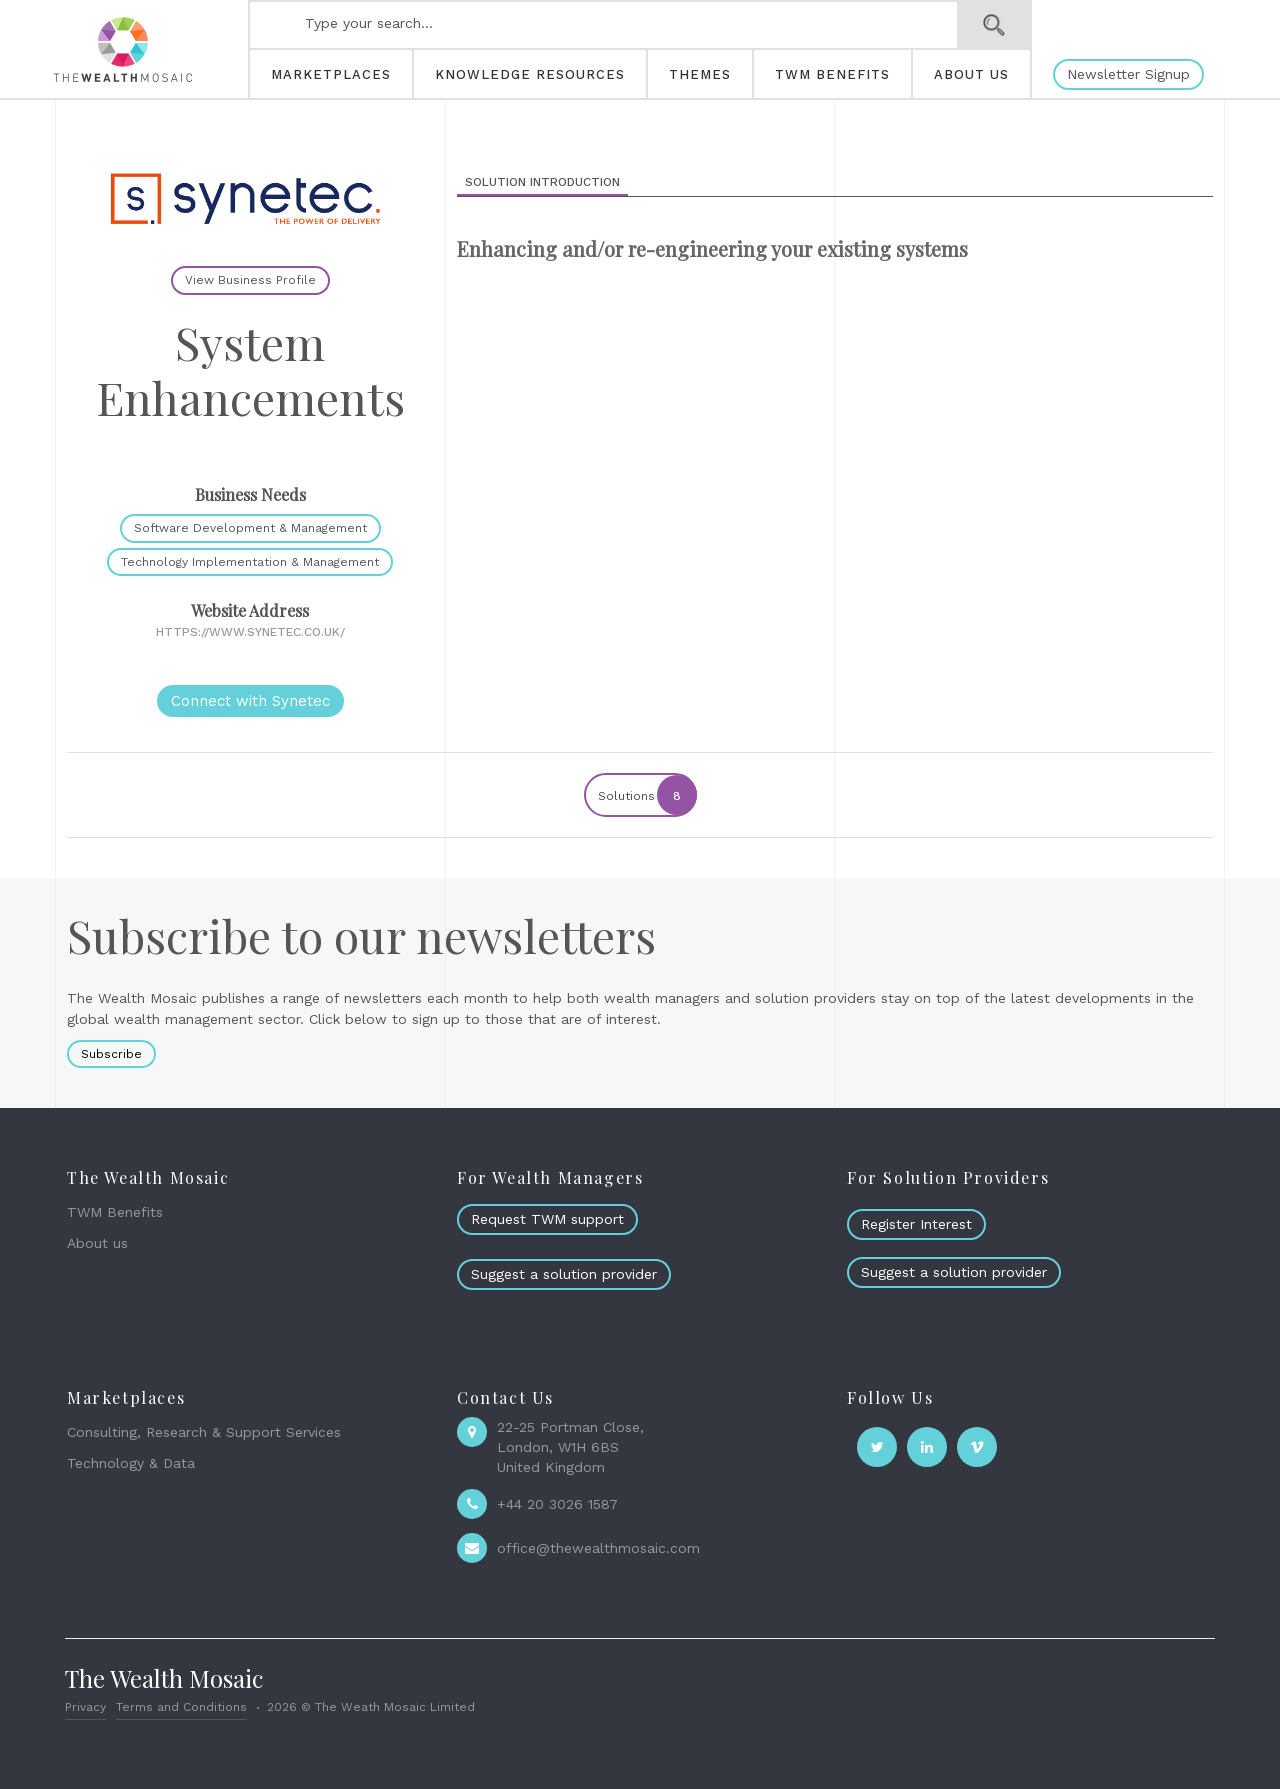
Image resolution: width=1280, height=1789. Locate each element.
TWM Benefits (115, 1212)
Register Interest (916, 1224)
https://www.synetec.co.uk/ (250, 632)
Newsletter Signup (1128, 74)
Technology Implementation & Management (250, 562)
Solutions (646, 795)
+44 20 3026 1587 (557, 1504)
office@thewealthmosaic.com (598, 1548)
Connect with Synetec (250, 701)
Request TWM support (547, 1219)
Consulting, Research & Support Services (204, 1432)
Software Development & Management (250, 528)
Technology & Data (131, 1463)
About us (97, 1243)
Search (994, 25)
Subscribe (111, 1054)
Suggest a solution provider (564, 1274)
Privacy (85, 1707)
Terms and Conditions (181, 1707)
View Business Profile (250, 280)
